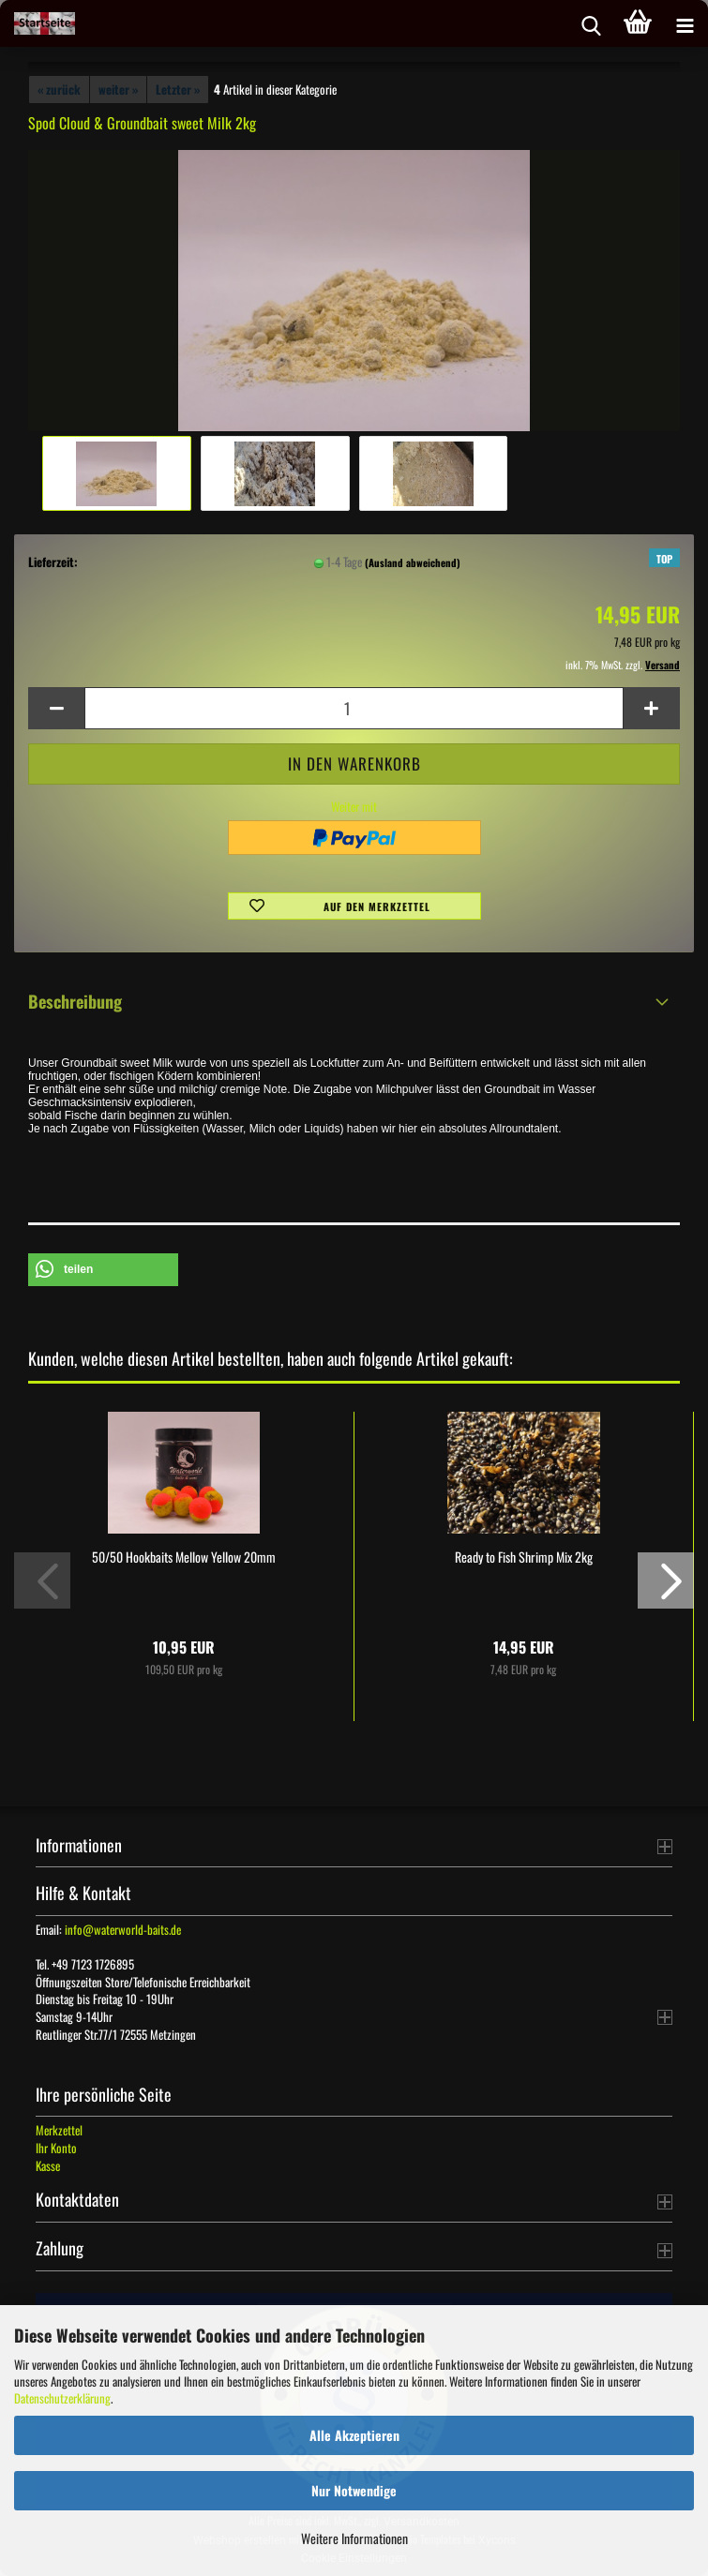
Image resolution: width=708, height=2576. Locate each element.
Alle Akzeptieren (354, 2435)
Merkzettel (59, 2129)
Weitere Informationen (354, 2538)
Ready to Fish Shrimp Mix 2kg (524, 1557)
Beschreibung (75, 1001)
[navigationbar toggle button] (684, 23)
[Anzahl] (354, 708)
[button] (56, 708)
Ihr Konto (56, 2147)
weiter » (118, 89)
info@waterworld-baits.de (123, 1929)
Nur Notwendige (354, 2490)
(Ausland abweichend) (412, 562)
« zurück (59, 89)
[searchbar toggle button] (590, 23)
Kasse (48, 2165)
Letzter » (178, 89)
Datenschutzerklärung (62, 2398)
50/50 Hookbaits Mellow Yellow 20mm (184, 1557)
